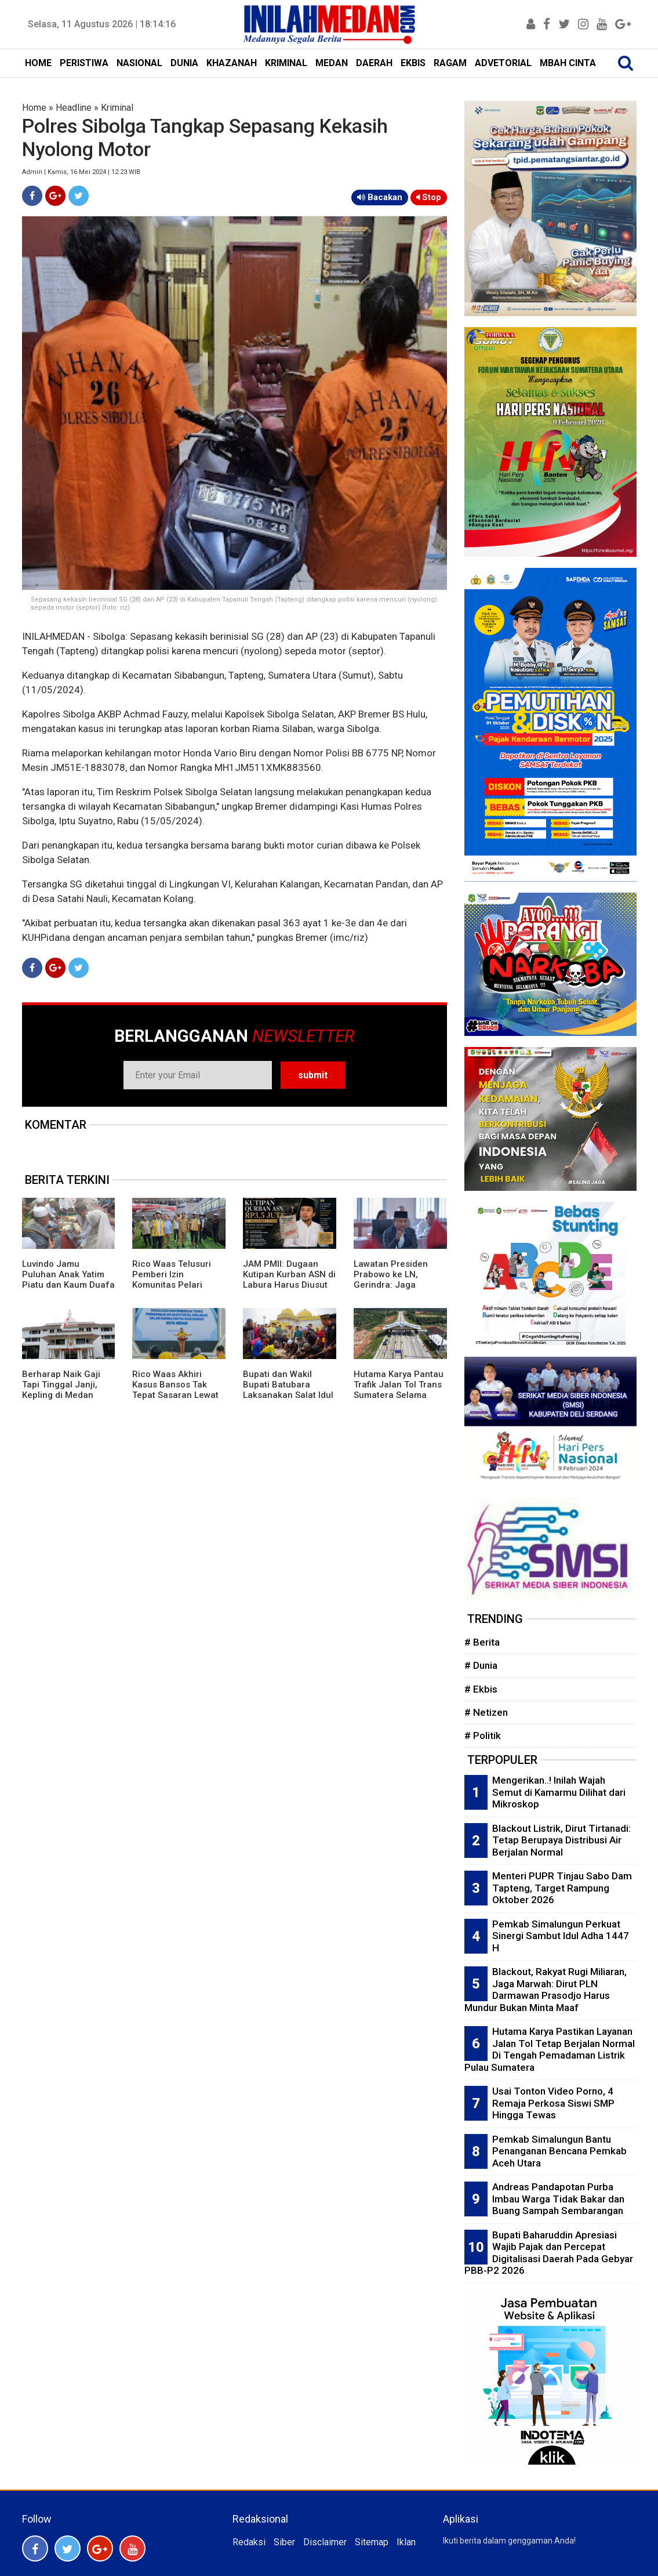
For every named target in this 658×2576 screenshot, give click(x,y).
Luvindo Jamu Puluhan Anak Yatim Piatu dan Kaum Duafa (68, 1274)
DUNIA (184, 62)
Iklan (406, 2542)
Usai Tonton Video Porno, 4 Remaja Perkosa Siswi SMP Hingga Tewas (553, 2103)
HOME (38, 62)
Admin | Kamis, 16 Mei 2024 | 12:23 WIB (81, 172)
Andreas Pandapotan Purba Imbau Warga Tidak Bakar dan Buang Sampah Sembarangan (558, 2198)
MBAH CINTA (568, 62)
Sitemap (371, 2542)
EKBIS (413, 62)
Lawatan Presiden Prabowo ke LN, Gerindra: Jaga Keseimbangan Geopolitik (391, 1285)
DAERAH (374, 62)
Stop (428, 197)
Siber (284, 2542)
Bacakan (379, 197)
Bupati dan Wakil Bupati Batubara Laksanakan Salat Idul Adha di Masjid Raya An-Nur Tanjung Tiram (288, 1395)
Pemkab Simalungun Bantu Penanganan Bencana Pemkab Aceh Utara (559, 2151)
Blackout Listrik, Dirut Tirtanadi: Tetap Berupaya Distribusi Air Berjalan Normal (561, 1840)
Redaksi (249, 2542)
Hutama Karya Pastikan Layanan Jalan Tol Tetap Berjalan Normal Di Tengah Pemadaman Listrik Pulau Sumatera (549, 2049)
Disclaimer (325, 2542)
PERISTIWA (84, 62)
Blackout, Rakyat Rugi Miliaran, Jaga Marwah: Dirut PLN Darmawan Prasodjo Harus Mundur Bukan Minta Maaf (545, 1989)
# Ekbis (480, 1689)
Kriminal (117, 107)
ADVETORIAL (503, 62)
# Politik (482, 1735)
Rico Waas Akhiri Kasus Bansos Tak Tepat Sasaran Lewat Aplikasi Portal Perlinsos (175, 1395)
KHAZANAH (231, 62)
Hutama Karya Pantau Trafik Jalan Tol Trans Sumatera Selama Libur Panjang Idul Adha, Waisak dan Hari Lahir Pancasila (398, 1400)
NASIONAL (139, 62)
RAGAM (450, 62)
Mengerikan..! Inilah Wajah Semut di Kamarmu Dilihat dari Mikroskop (559, 1792)
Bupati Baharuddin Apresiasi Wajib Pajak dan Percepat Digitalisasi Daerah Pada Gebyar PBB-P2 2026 (548, 2253)
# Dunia (480, 1665)
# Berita (482, 1642)
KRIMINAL (286, 62)
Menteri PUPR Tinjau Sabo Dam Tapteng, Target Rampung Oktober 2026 (562, 1887)
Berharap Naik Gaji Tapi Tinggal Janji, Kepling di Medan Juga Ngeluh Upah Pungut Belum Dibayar (68, 1395)
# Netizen (486, 1712)
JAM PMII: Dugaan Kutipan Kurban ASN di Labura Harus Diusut (289, 1274)
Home (34, 107)
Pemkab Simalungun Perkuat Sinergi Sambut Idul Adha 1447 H (560, 1936)
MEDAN (331, 62)
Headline (74, 107)
